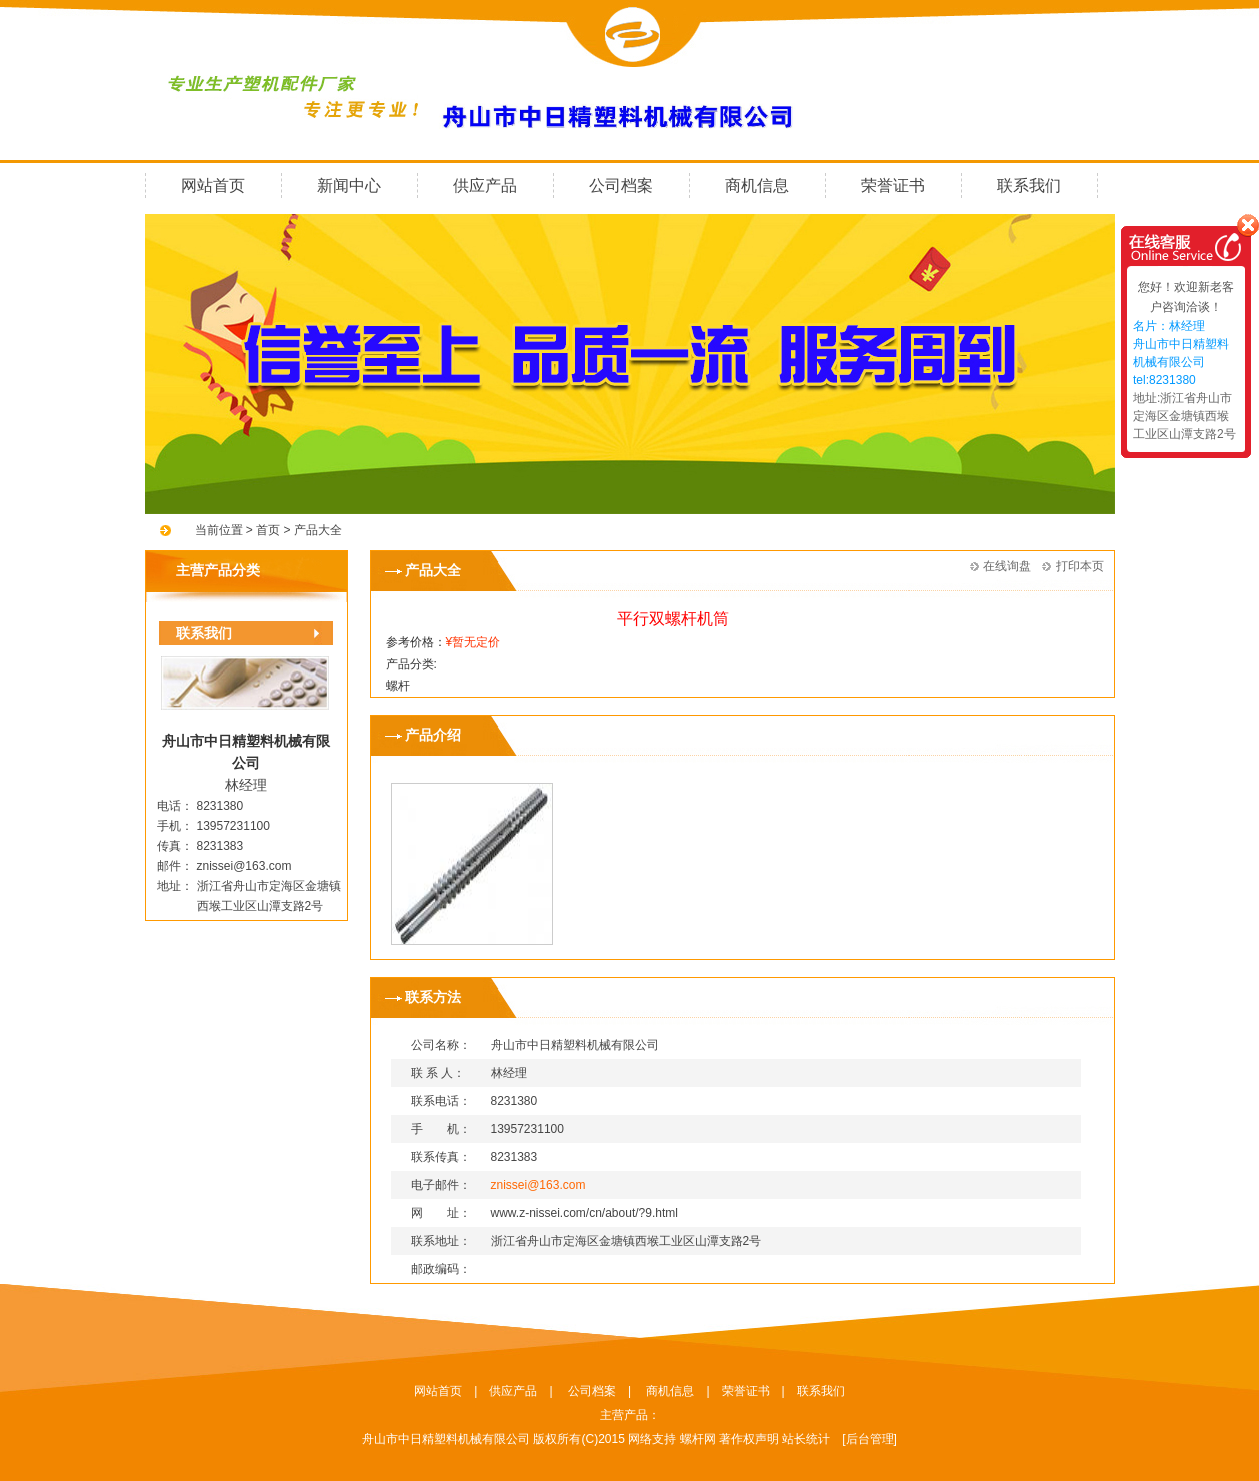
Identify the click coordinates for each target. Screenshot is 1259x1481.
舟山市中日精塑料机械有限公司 (446, 1439)
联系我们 (1029, 185)
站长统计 (806, 1439)
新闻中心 (349, 185)
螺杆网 (698, 1439)
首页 (266, 530)
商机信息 (757, 185)
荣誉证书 (893, 185)
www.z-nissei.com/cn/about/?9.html (584, 1213)
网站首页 (213, 185)
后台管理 (870, 1439)
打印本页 (1080, 566)
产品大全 (318, 530)
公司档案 (621, 185)
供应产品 (485, 185)
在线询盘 (1007, 566)
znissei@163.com (244, 866)
